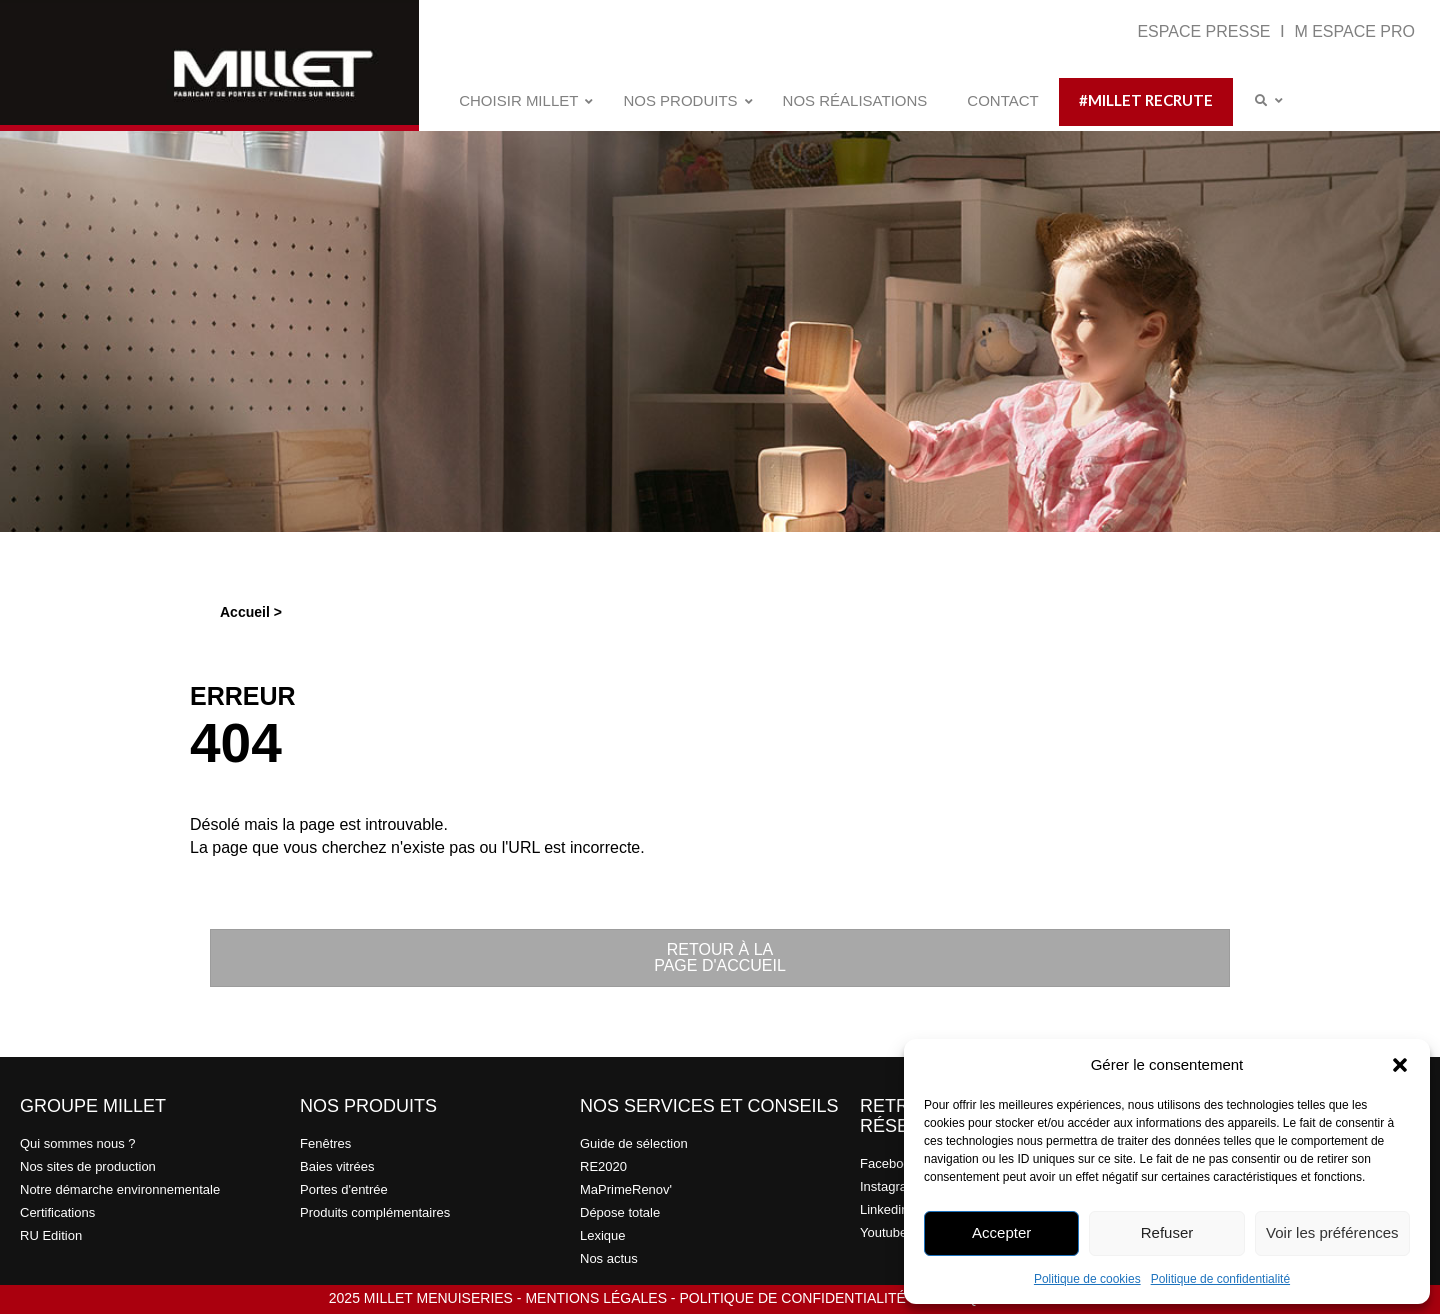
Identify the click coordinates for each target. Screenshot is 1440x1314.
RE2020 (603, 1166)
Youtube (883, 1232)
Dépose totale (620, 1212)
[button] (1400, 1065)
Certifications (57, 1212)
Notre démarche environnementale (120, 1189)
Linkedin (884, 1209)
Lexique (603, 1235)
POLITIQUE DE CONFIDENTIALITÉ (792, 1298)
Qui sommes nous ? (78, 1143)
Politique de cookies (1087, 1279)
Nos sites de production (88, 1166)
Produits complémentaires (375, 1212)
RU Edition (51, 1235)
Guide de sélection (634, 1143)
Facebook (888, 1163)
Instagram (889, 1186)
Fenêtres (325, 1143)
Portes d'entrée (344, 1189)
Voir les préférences (1332, 1232)
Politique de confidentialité (1220, 1279)
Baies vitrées (337, 1166)
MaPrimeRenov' (626, 1189)
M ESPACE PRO (1354, 31)
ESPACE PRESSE (1206, 31)
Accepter (1001, 1232)
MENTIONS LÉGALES (596, 1298)
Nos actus (609, 1258)
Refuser (1167, 1232)
